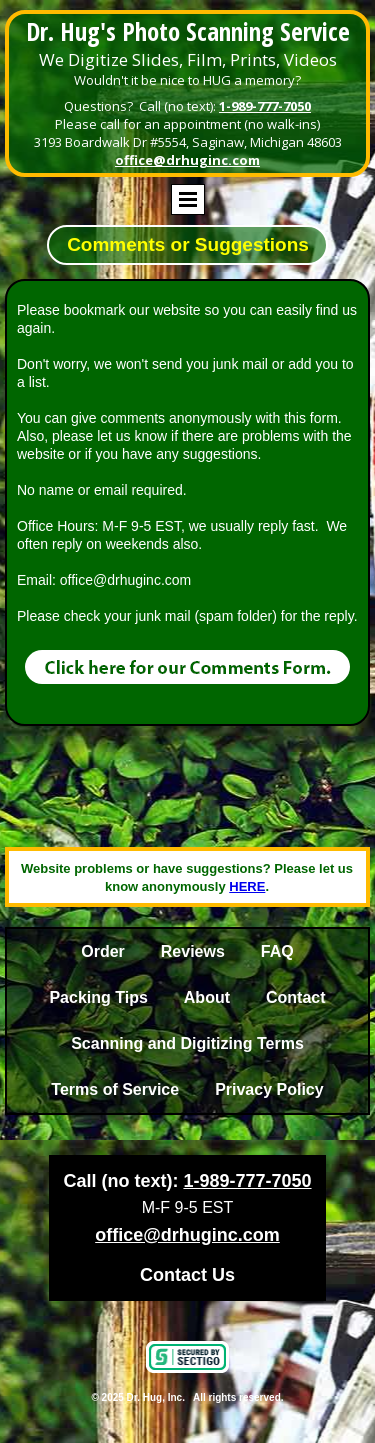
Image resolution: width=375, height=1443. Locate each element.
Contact (296, 997)
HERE (247, 886)
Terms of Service (115, 1089)
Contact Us (187, 1275)
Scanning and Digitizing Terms (187, 1043)
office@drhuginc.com (187, 160)
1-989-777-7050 (265, 106)
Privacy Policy (269, 1089)
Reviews (193, 951)
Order (103, 951)
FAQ (277, 951)
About (207, 997)
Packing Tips (98, 997)
